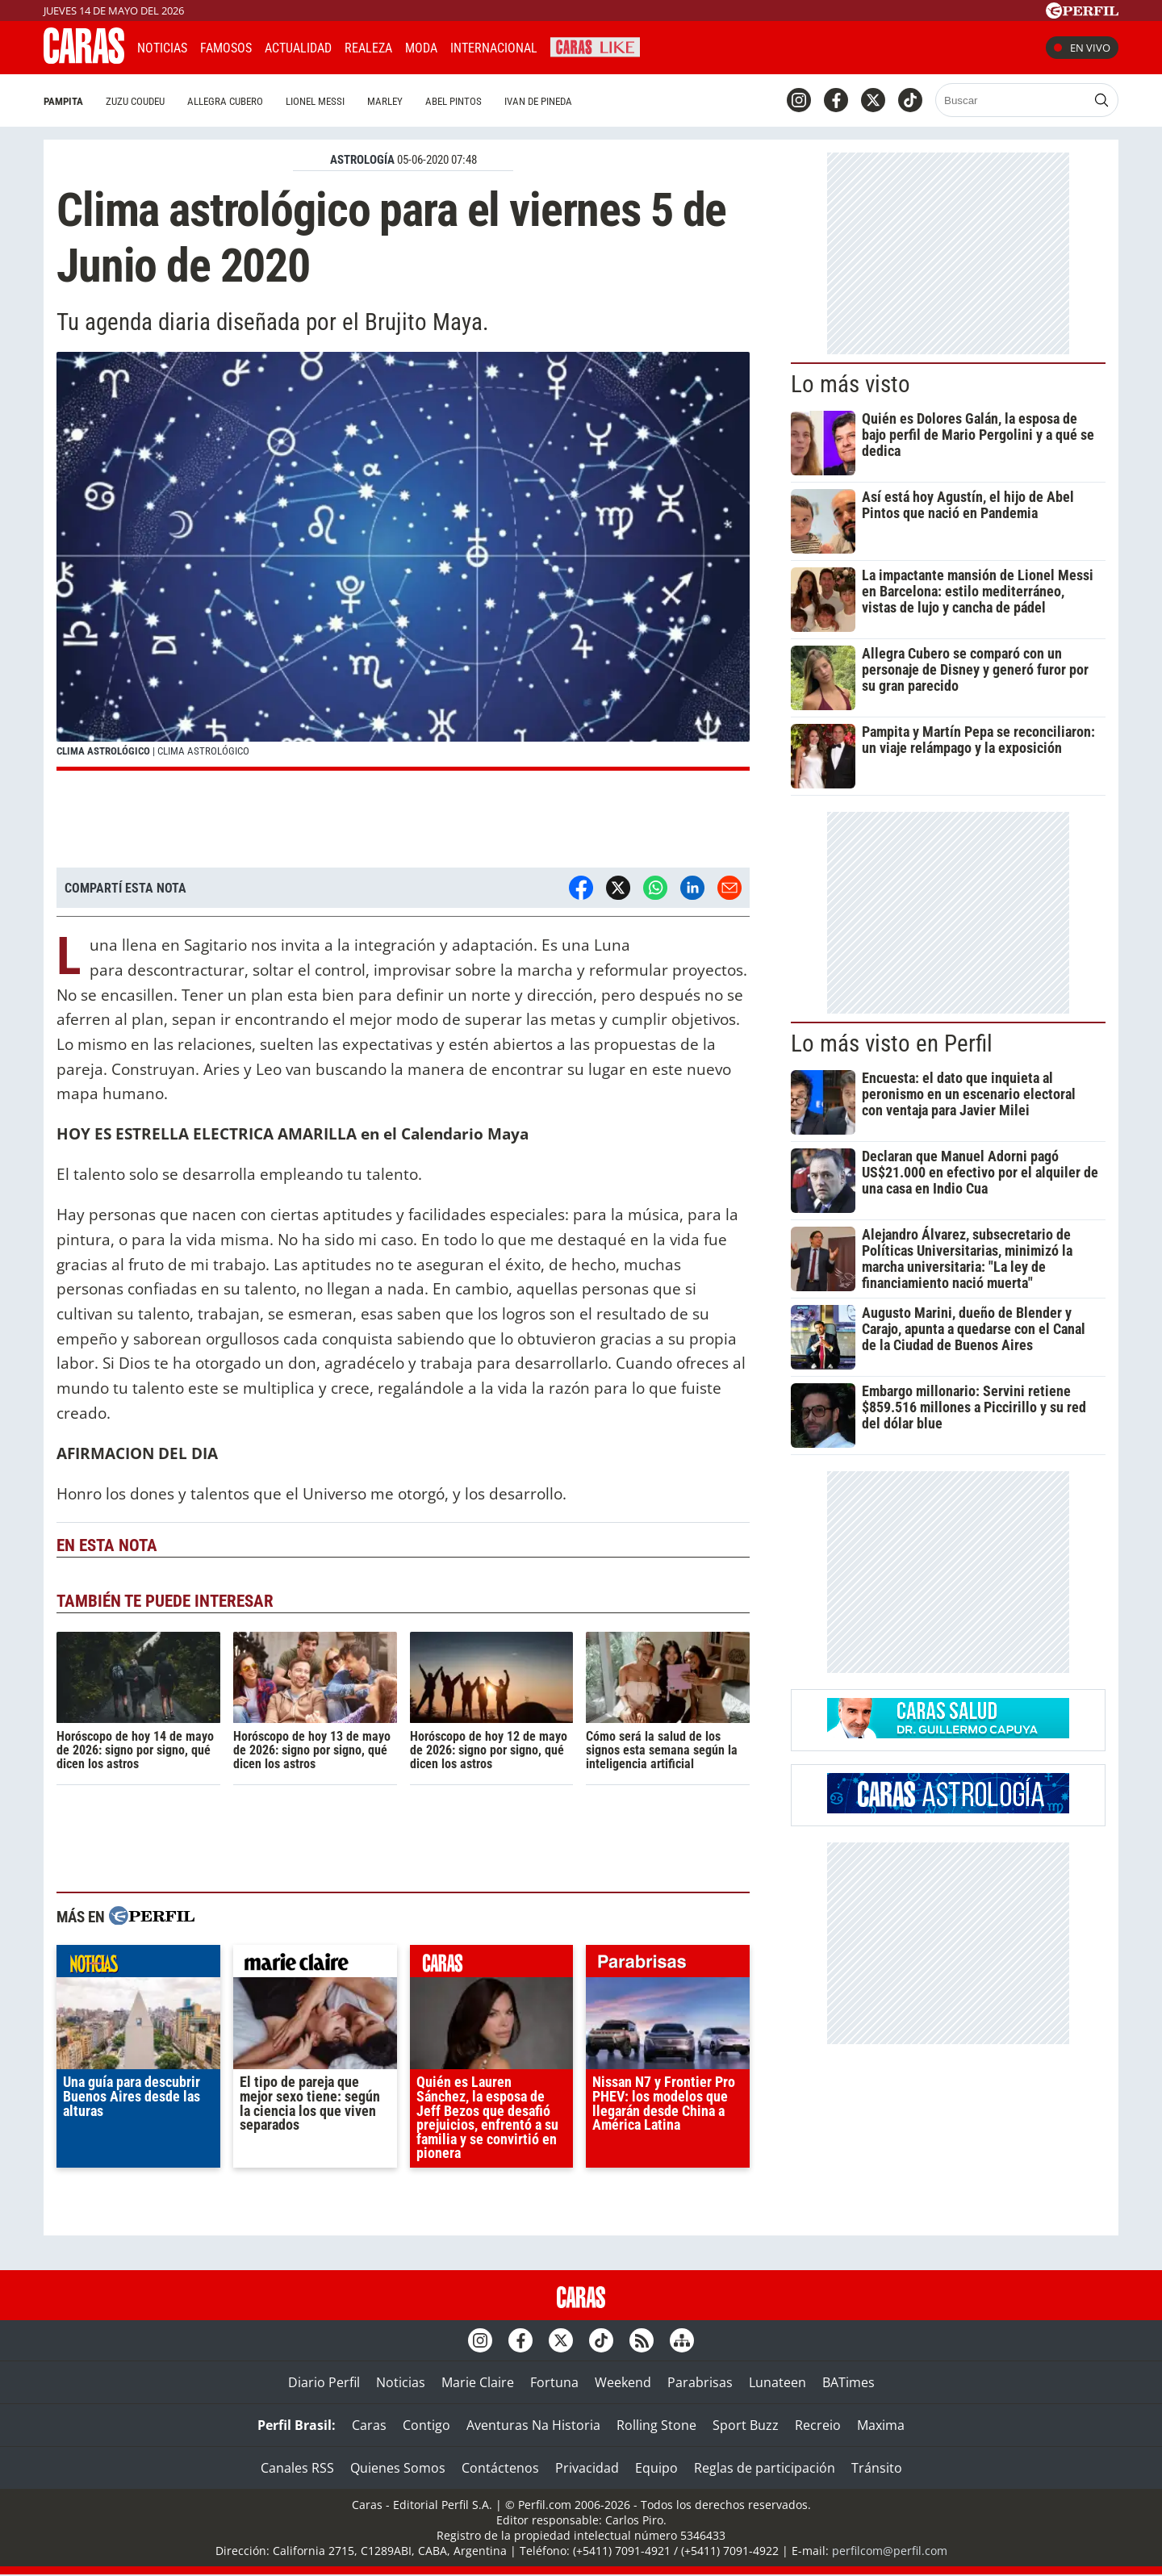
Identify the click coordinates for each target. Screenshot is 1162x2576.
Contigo (426, 2425)
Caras (369, 2425)
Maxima (881, 2425)
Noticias (162, 48)
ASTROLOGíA (362, 160)
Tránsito (876, 2468)
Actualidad (298, 48)
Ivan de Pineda (538, 101)
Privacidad (587, 2468)
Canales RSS (297, 2468)
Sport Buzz (746, 2425)
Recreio (818, 2425)
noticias (138, 1965)
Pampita (63, 101)
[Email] (729, 888)
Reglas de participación (764, 2468)
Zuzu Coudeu (135, 101)
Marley (385, 101)
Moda (421, 48)
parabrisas (668, 1965)
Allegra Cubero (225, 101)
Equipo (656, 2468)
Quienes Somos (397, 2468)
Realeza (368, 48)
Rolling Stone (656, 2425)
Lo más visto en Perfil (892, 1043)
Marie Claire (477, 2382)
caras (492, 1965)
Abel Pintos (453, 101)
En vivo (1082, 47)
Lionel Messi (315, 101)
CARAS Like (595, 45)
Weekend (623, 2382)
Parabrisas (700, 2382)
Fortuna (554, 2382)
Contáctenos (500, 2468)
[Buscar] (1012, 100)
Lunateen (777, 2382)
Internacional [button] (493, 48)
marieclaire (315, 1965)
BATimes (848, 2382)
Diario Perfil (324, 2382)
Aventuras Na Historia (533, 2425)
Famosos (226, 48)
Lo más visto (850, 384)
